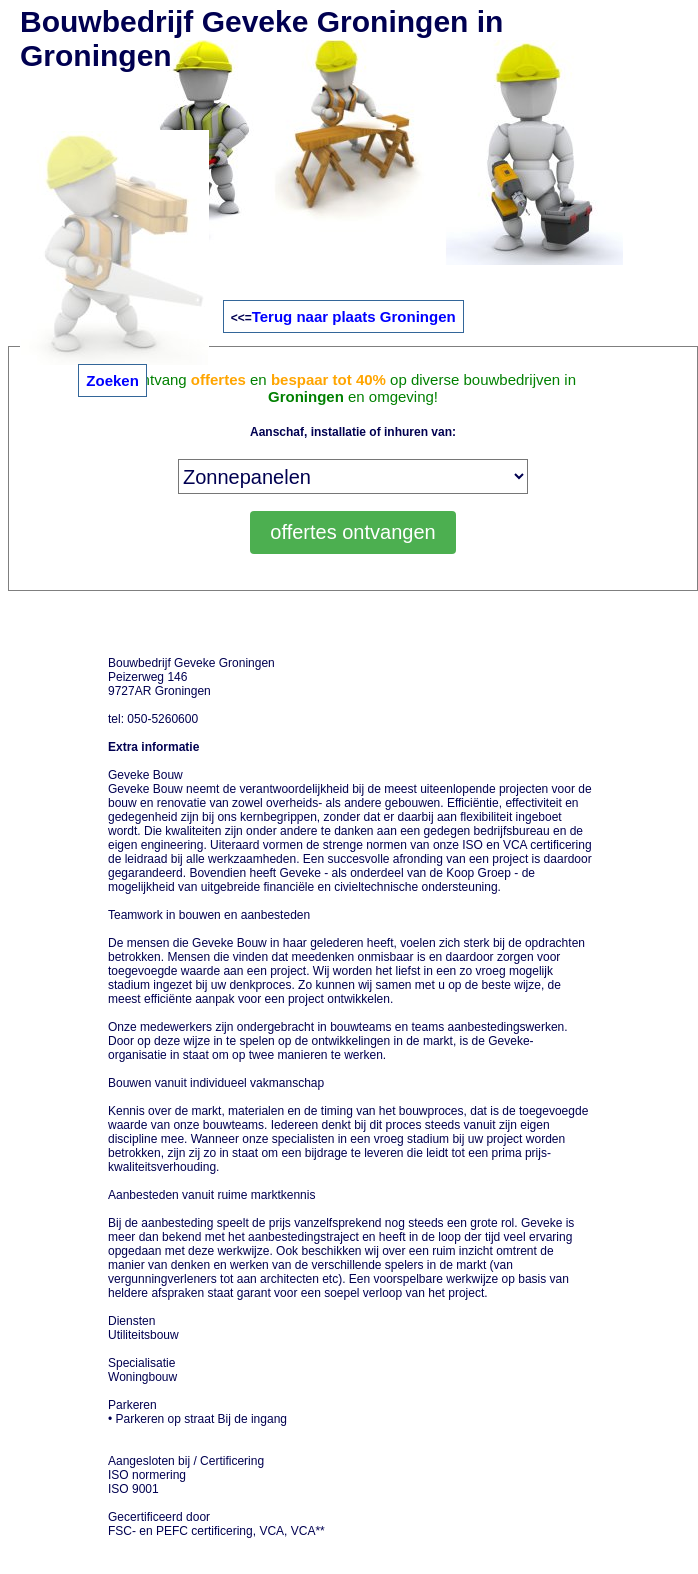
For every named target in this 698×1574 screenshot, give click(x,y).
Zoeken (112, 380)
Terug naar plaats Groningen (354, 316)
